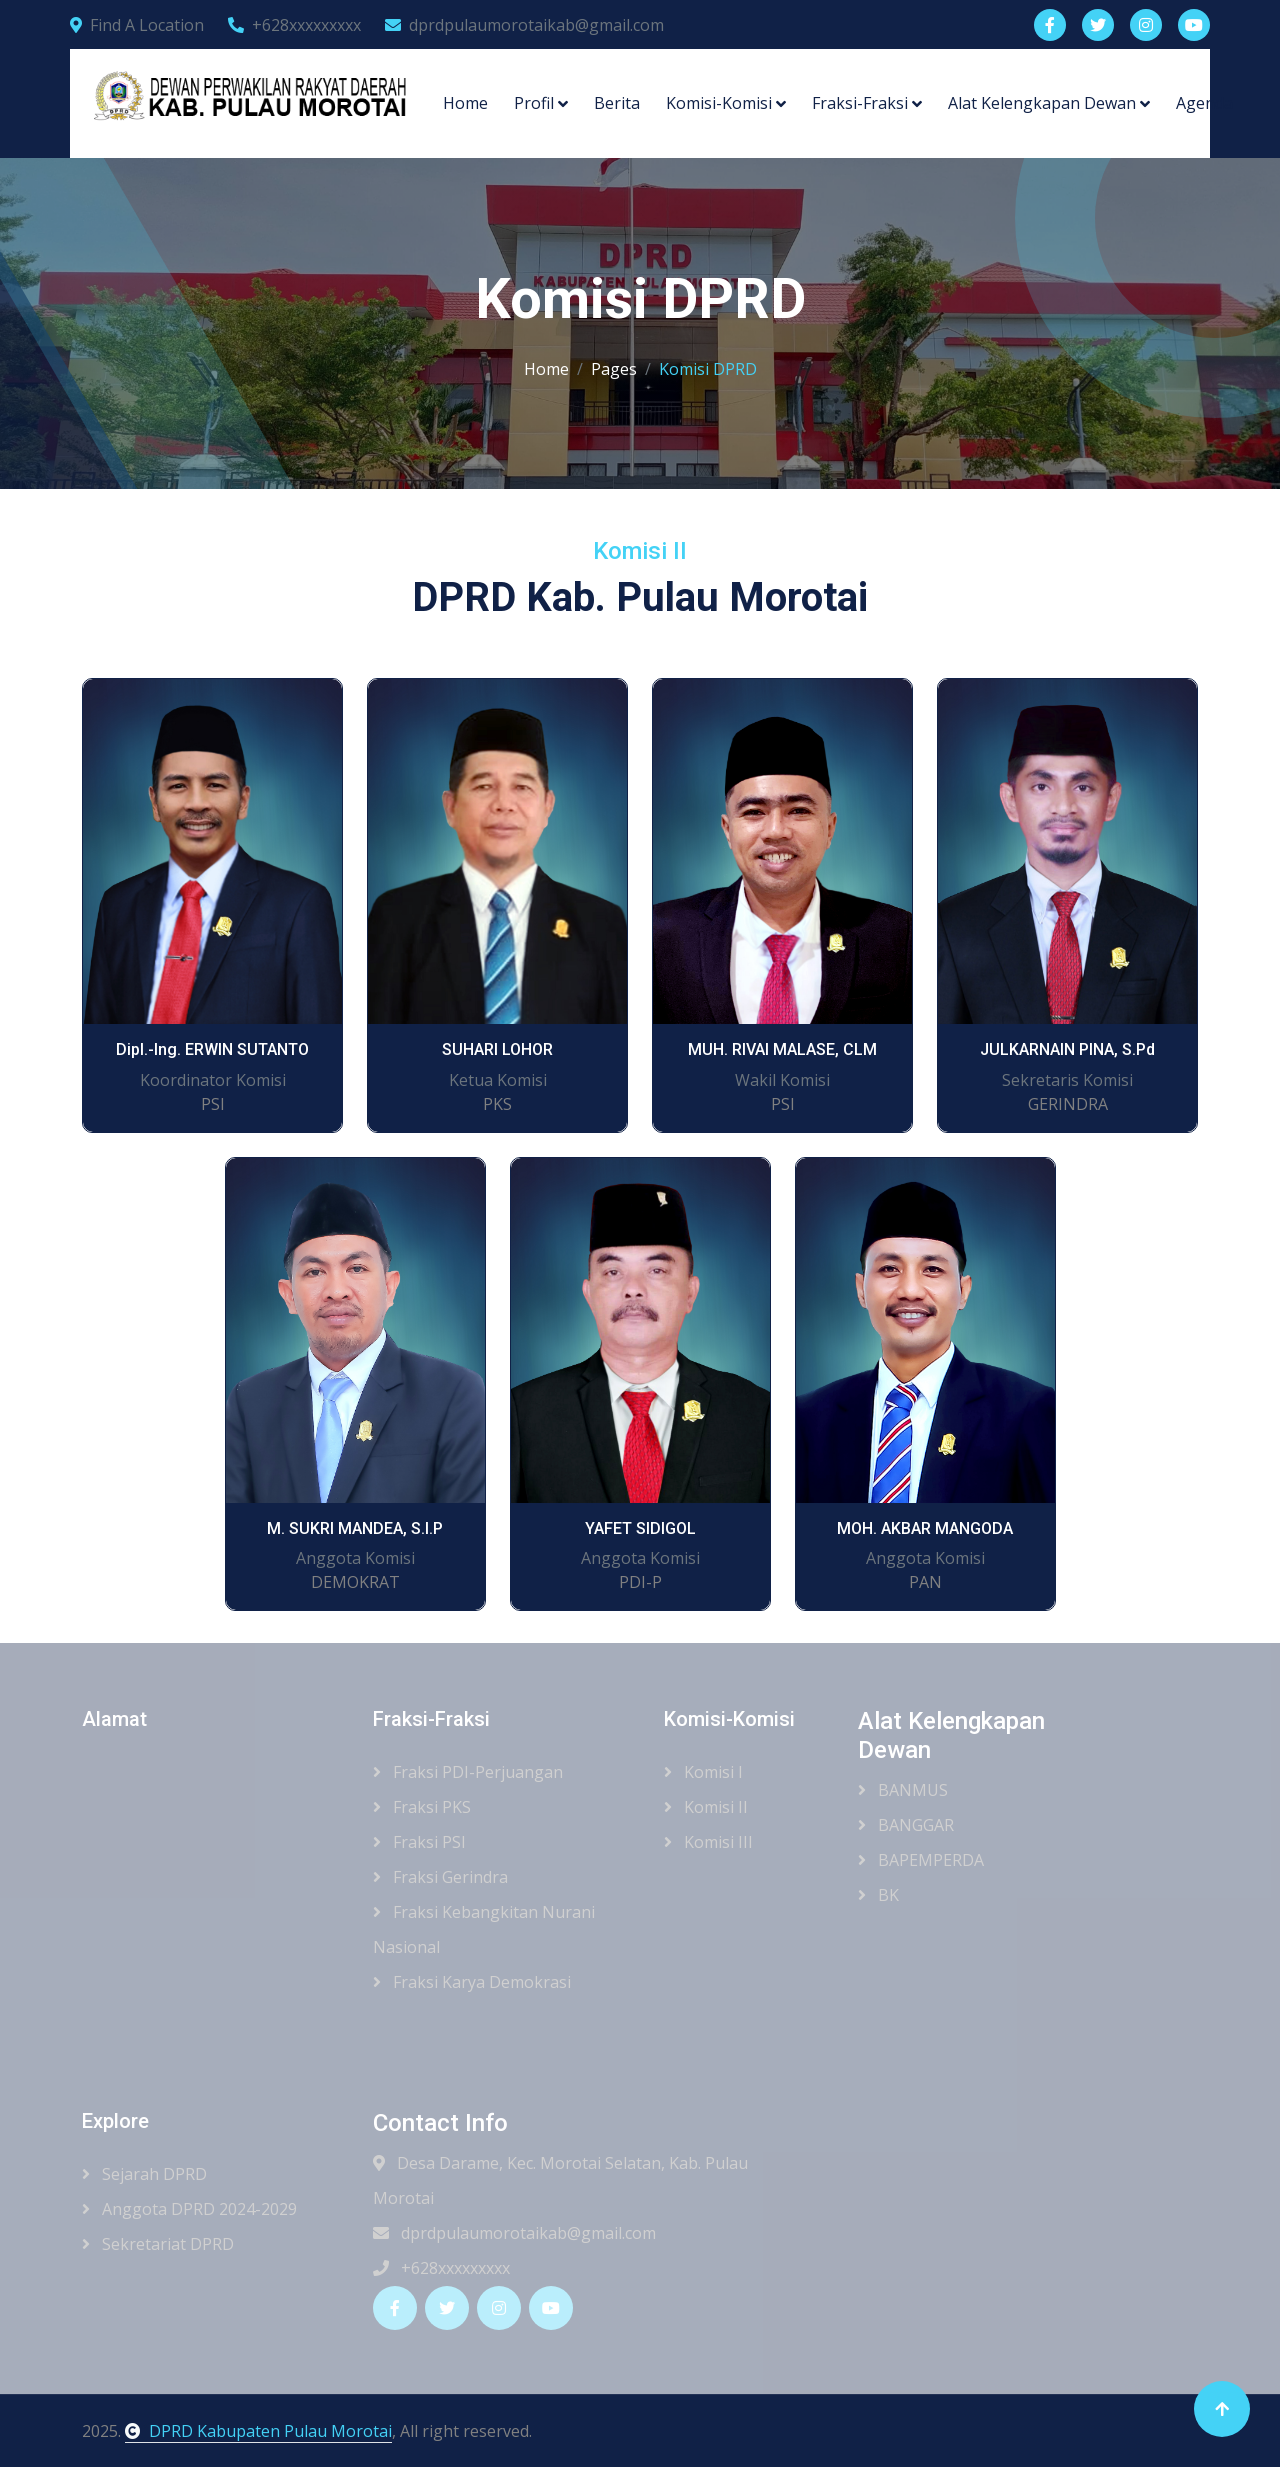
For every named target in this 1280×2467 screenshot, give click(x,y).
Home (465, 103)
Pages (614, 369)
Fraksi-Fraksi (860, 103)
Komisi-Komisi (719, 103)
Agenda (1204, 103)
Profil (534, 103)
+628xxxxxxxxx (294, 25)
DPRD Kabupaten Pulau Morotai (258, 2431)
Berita (617, 103)
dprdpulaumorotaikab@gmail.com (524, 25)
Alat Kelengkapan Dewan (1042, 103)
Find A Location (137, 25)
